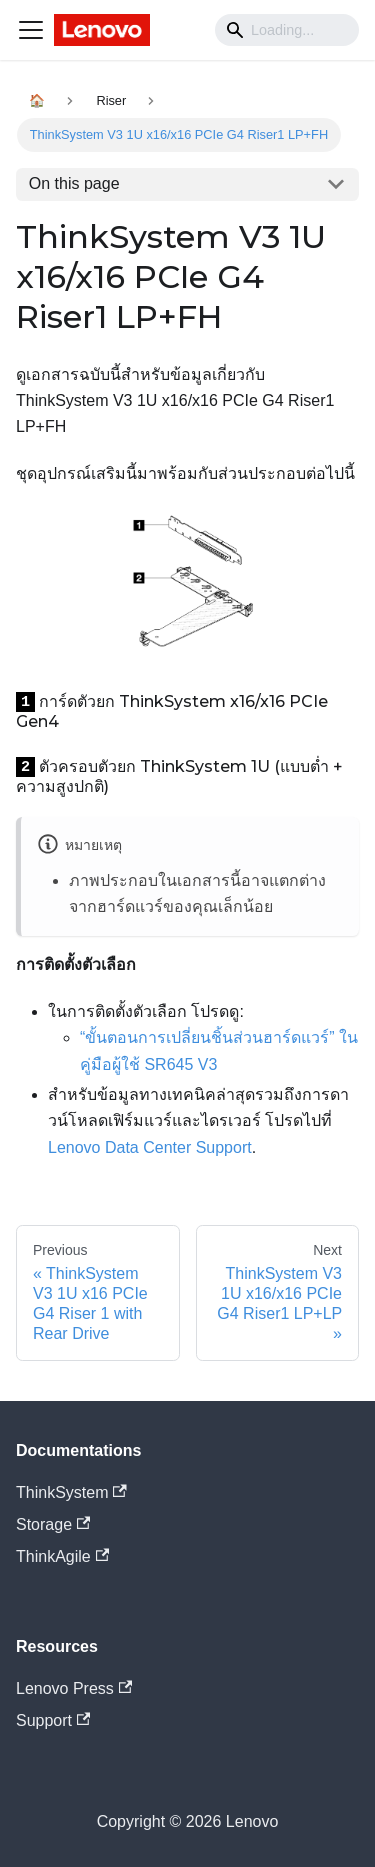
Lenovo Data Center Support (150, 1147)
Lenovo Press (74, 1688)
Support (53, 1720)
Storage (53, 1524)
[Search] (287, 30)
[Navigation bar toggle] (31, 30)
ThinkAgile (62, 1556)
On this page (74, 183)
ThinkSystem (71, 1492)
